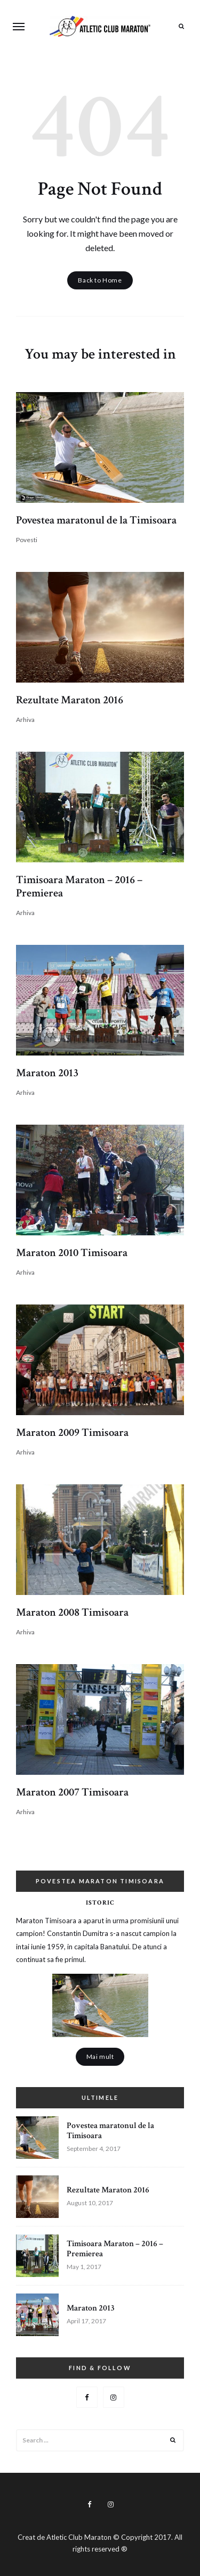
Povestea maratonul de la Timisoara (96, 520)
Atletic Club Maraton (78, 2537)
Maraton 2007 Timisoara (72, 1792)
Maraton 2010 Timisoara (71, 1252)
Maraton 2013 (47, 1073)
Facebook (87, 2397)
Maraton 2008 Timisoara (72, 1612)
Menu (19, 27)
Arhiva (25, 720)
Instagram (113, 2397)
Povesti (26, 540)
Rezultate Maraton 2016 (69, 700)
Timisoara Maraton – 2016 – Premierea (79, 886)
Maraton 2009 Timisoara (72, 1432)
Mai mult (100, 2056)
